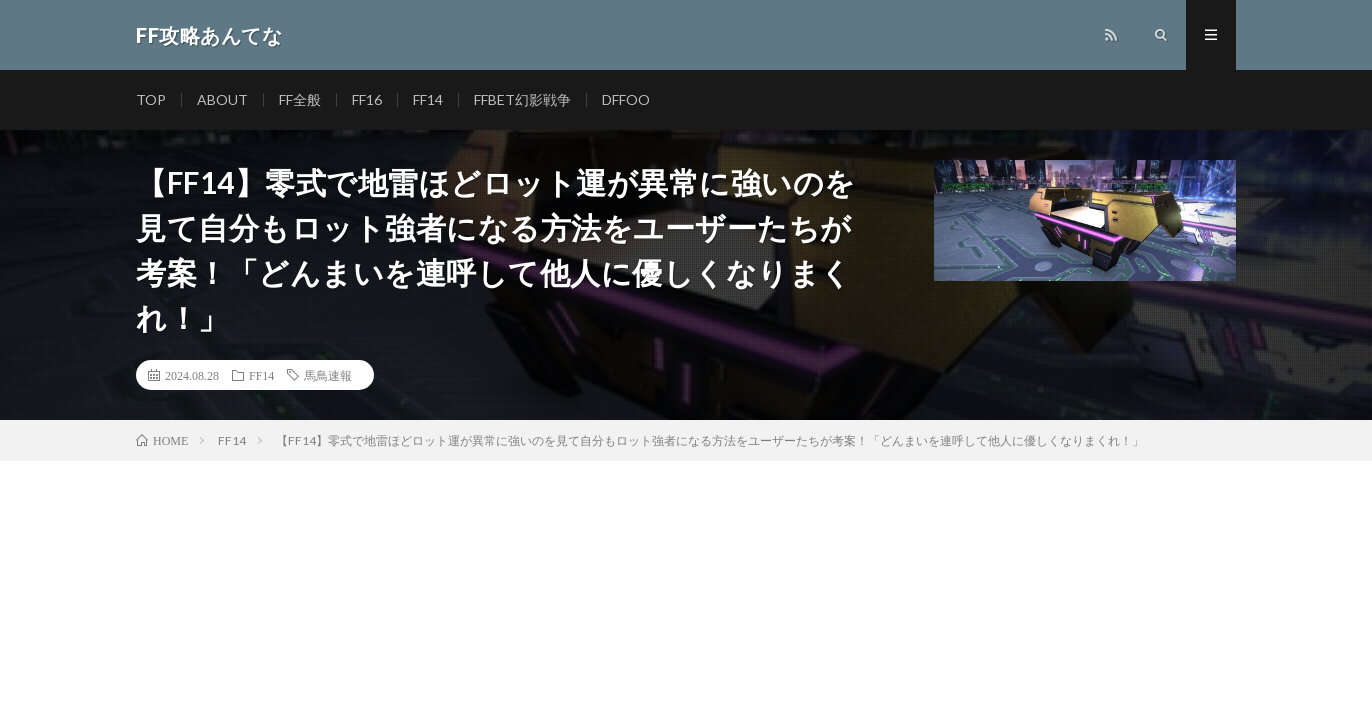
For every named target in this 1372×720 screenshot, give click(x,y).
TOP (151, 99)
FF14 (428, 99)
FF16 (367, 99)
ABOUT (222, 99)
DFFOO (626, 99)
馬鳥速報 (328, 375)
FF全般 (300, 99)
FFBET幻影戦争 (522, 99)
